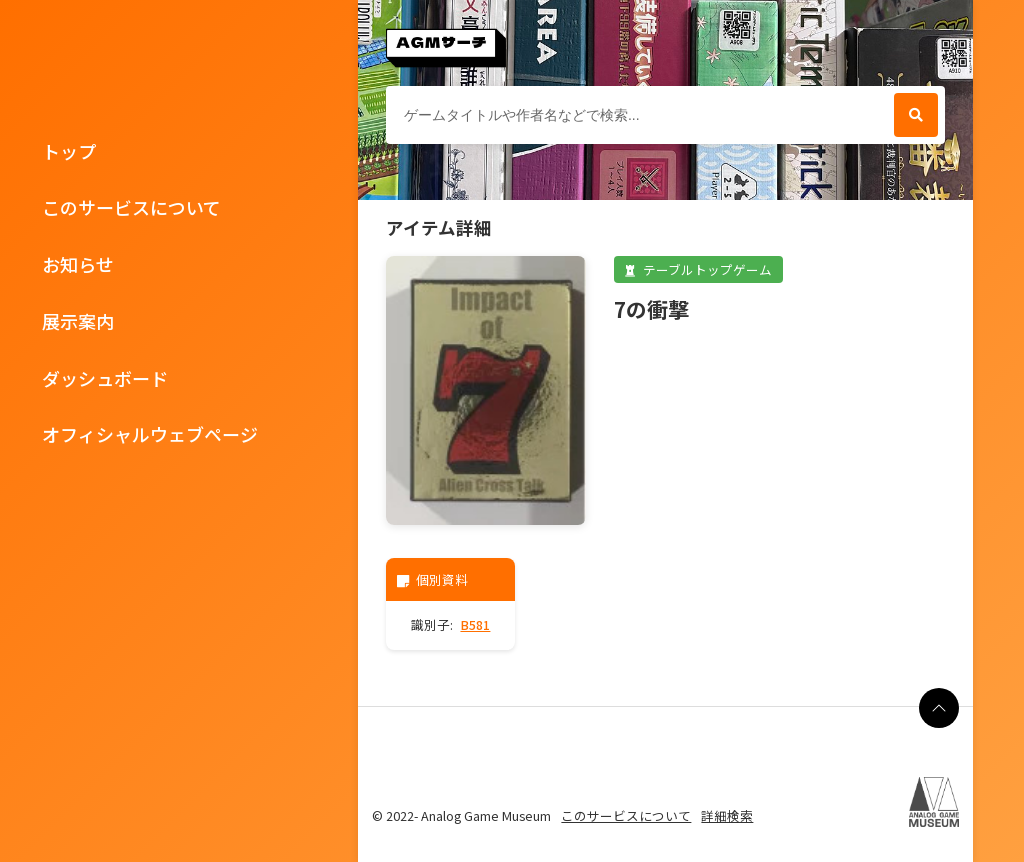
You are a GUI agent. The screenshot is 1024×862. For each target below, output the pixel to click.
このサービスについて (131, 207)
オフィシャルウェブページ (150, 434)
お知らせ (78, 264)
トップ (69, 151)
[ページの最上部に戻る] (939, 708)
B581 (475, 624)
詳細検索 (727, 815)
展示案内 (78, 321)
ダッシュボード (105, 378)
